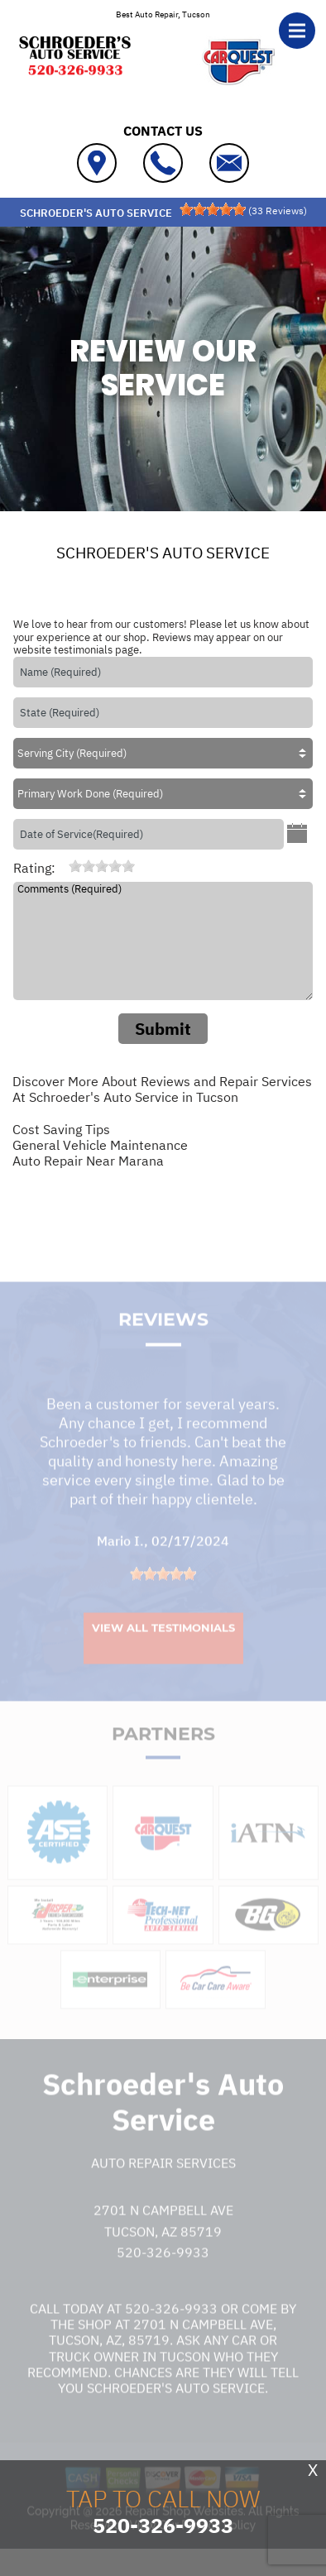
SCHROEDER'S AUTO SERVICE (163, 553)
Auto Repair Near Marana (88, 1160)
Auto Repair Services (163, 2182)
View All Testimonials (163, 1647)
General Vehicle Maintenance (100, 1145)
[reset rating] (62, 866)
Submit (163, 1028)
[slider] (213, 209)
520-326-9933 (163, 2271)
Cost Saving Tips (61, 1129)
